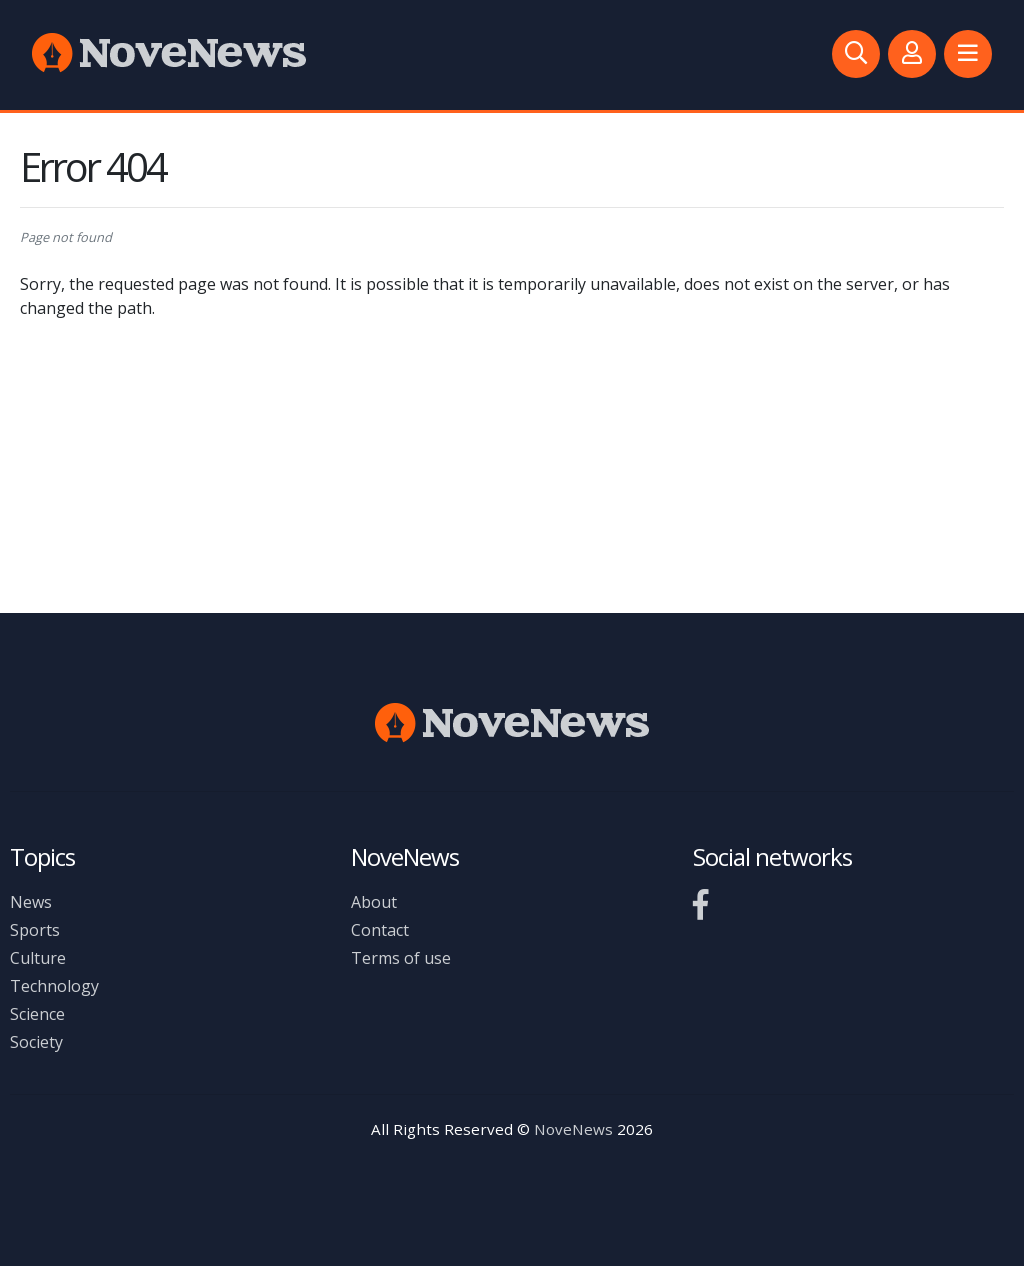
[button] (968, 54)
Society (36, 1042)
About (374, 902)
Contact (380, 930)
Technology (54, 986)
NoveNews (573, 1129)
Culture (38, 958)
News (31, 902)
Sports (35, 930)
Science (37, 1014)
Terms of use (401, 958)
